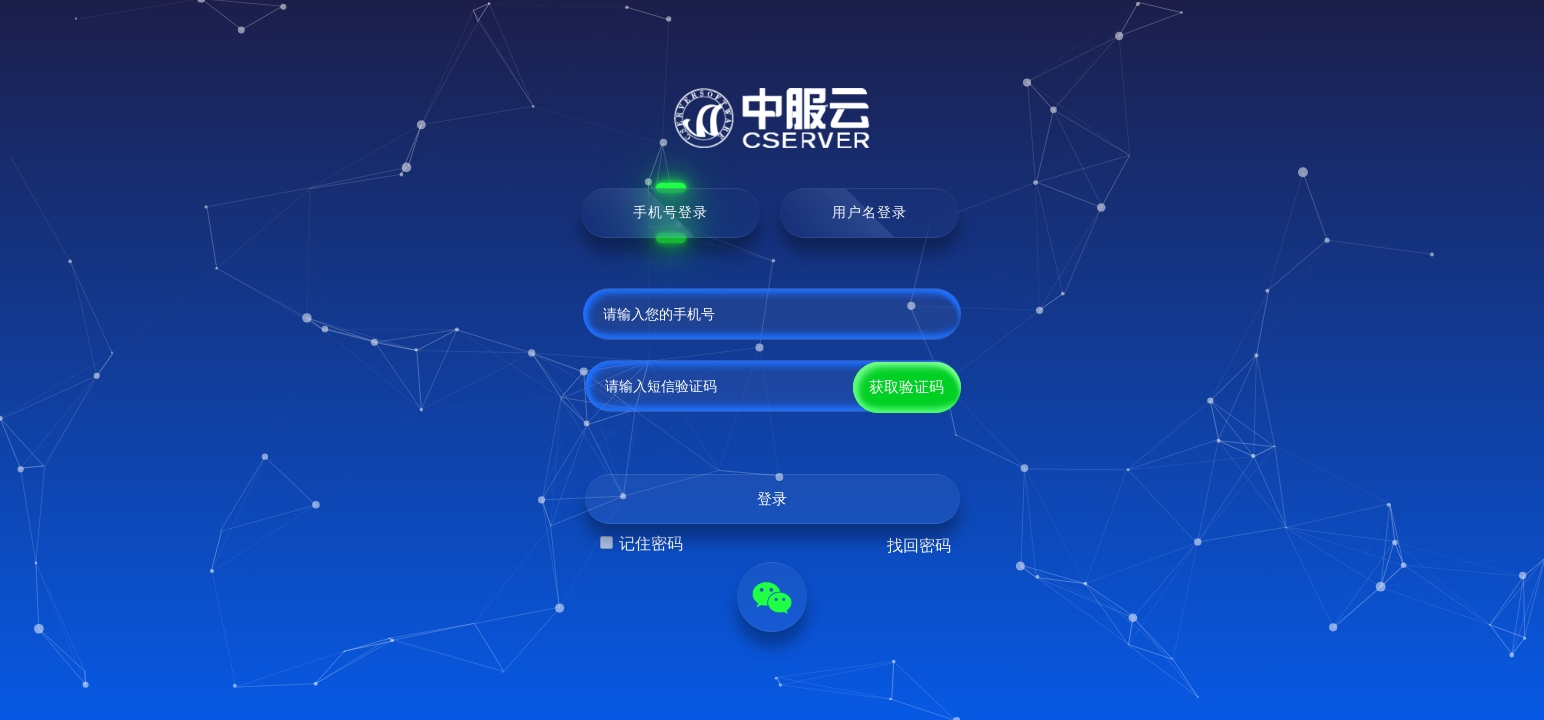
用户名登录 (869, 212)
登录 (772, 499)
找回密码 (919, 545)
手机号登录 (670, 212)
